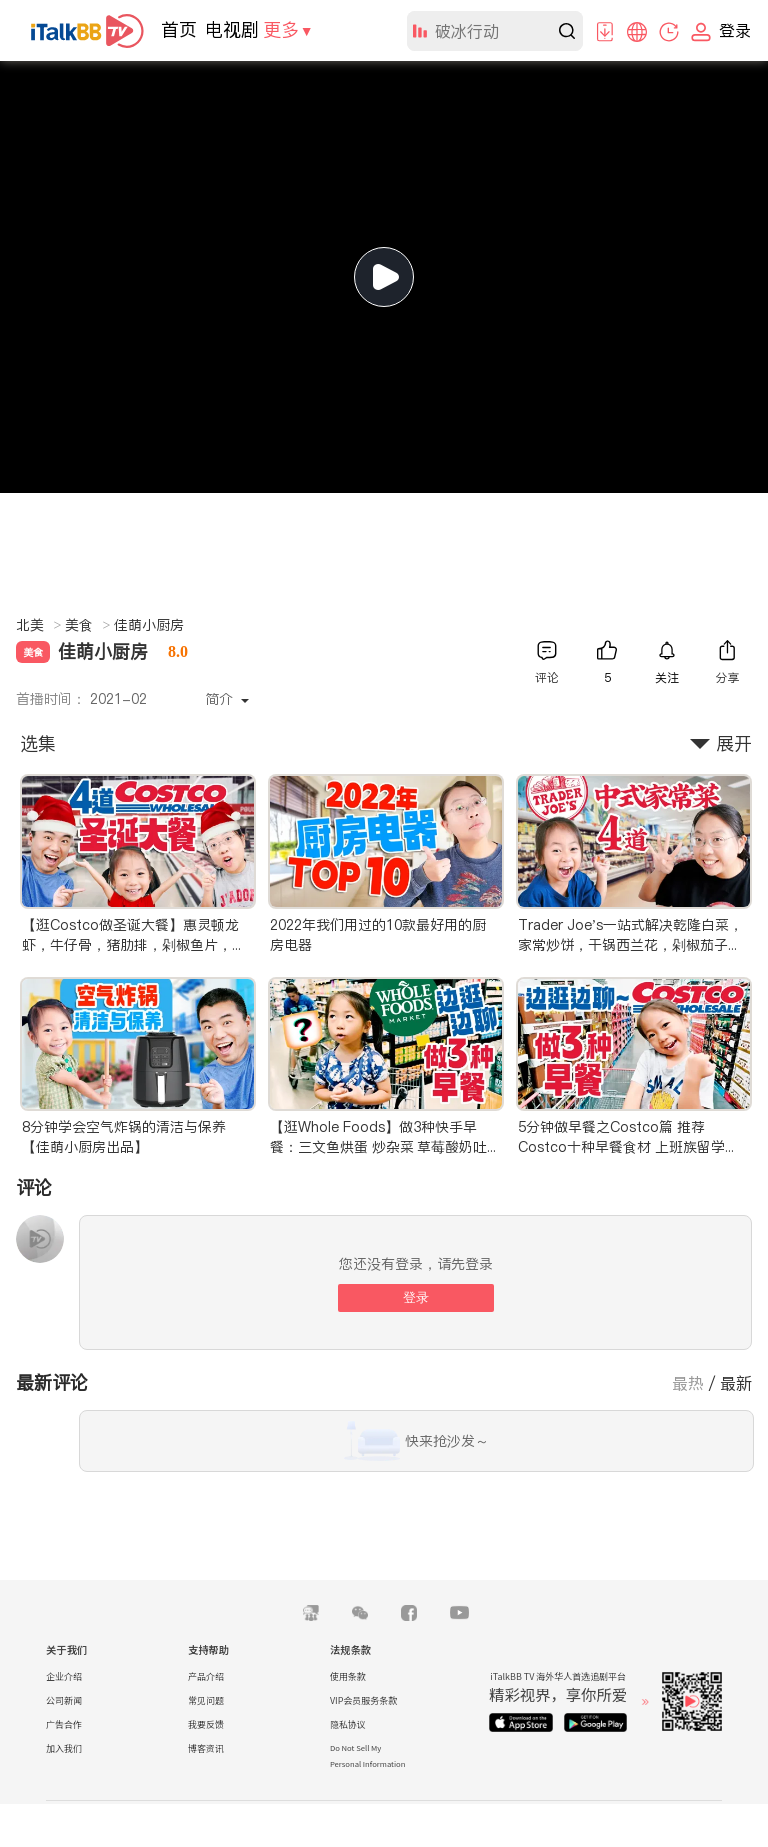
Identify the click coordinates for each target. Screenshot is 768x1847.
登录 (416, 1297)
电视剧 (232, 29)
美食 (87, 625)
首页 (179, 29)
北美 (38, 625)
